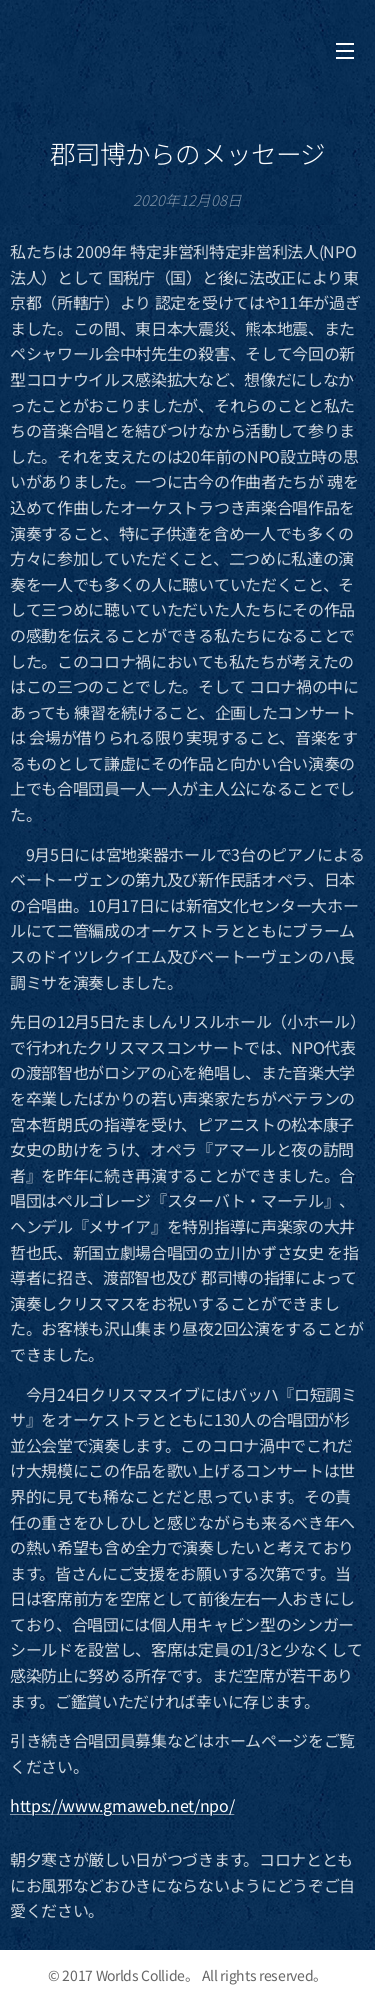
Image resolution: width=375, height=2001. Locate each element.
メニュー (345, 51)
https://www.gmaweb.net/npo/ (122, 1805)
